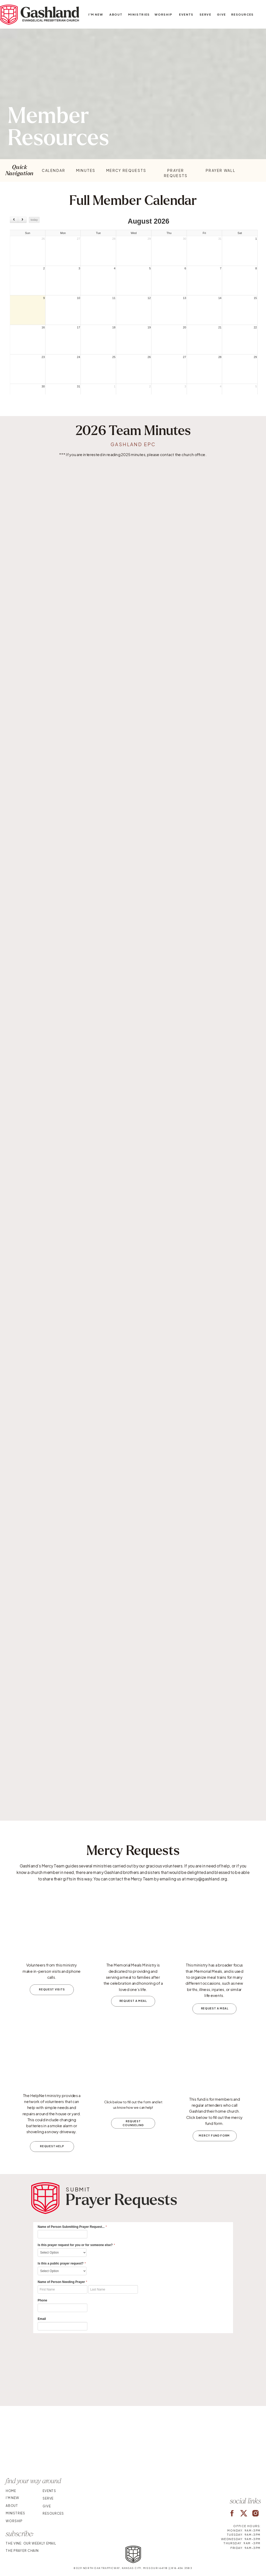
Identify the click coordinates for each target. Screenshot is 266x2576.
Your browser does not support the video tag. (133, 2443)
